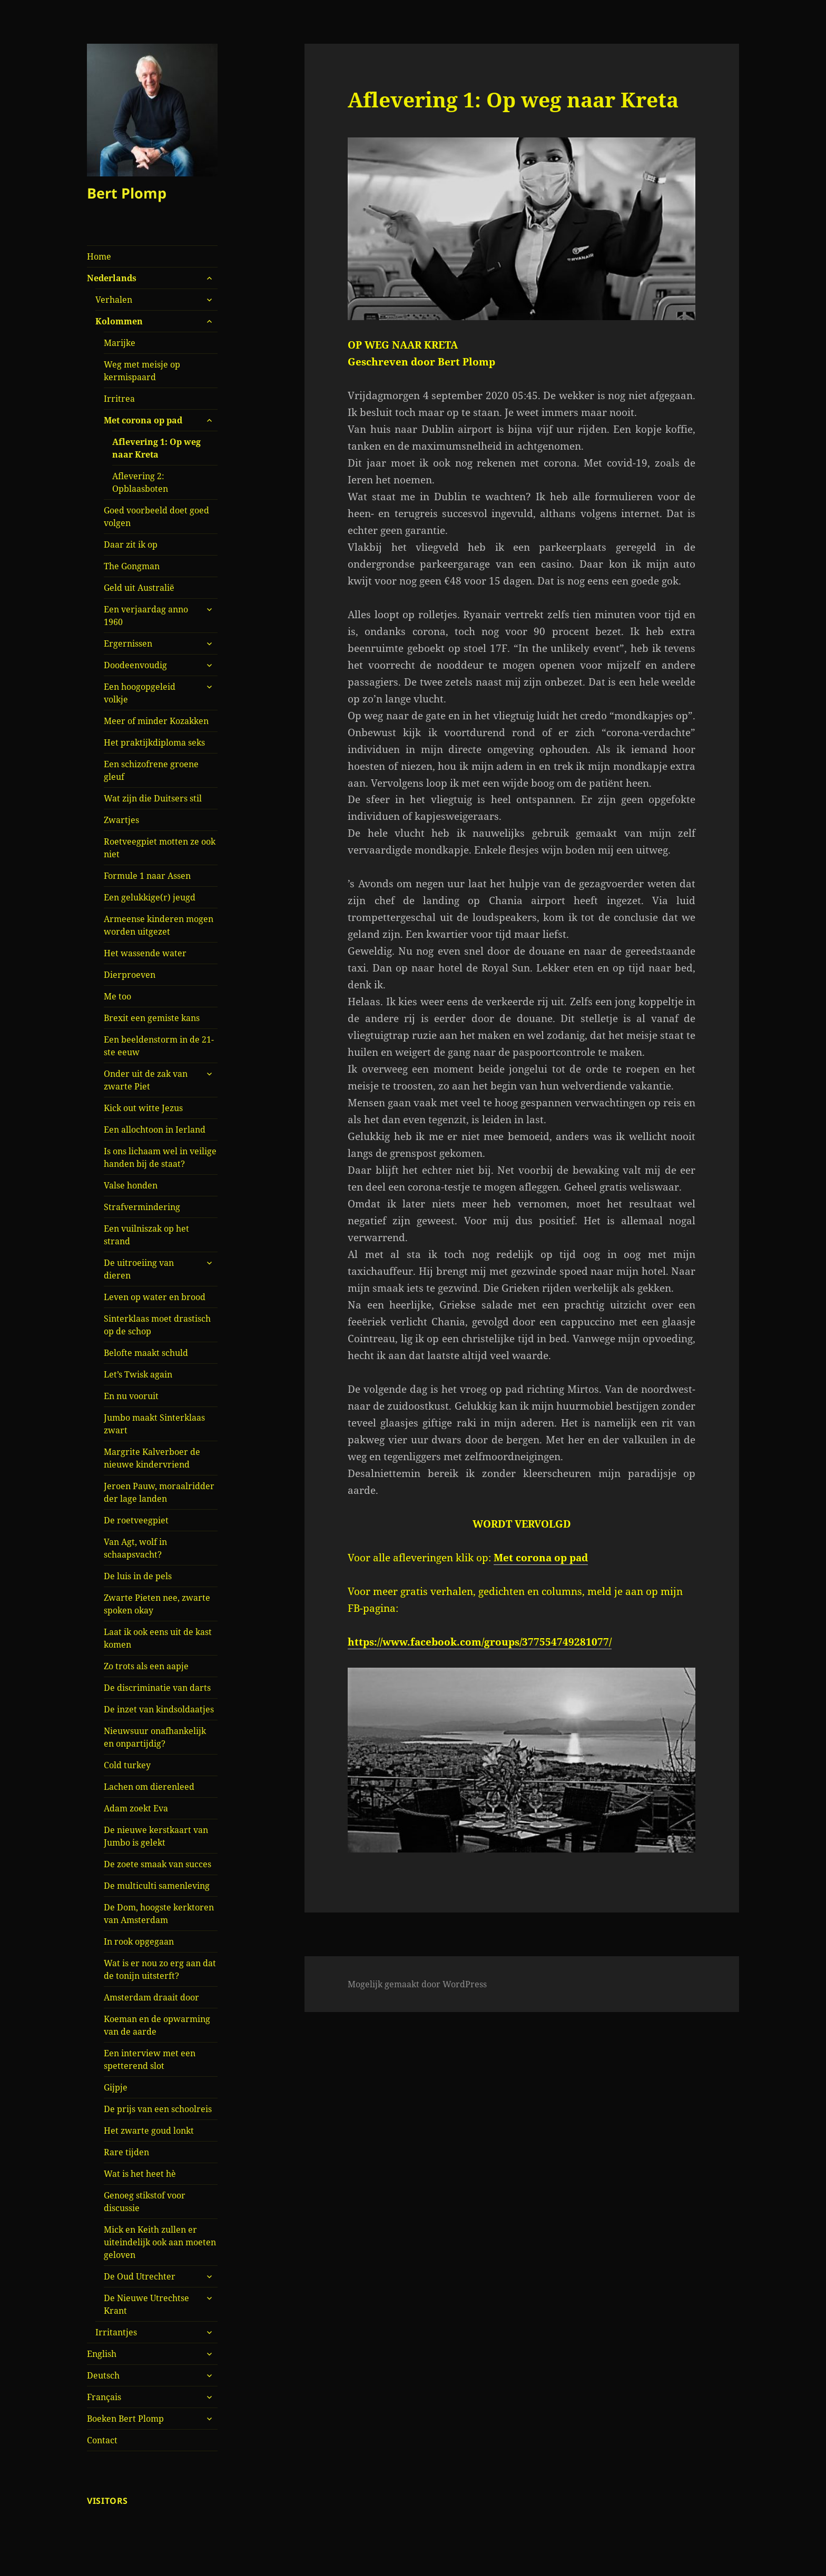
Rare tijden (126, 2152)
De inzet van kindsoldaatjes (159, 1709)
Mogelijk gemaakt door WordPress (417, 1984)
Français (104, 2397)
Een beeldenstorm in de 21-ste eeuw (159, 1046)
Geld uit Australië (139, 587)
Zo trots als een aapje (146, 1666)
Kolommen (119, 321)
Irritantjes (116, 2332)
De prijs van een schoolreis (158, 2109)
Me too (117, 996)
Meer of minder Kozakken (156, 721)
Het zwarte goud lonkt (149, 2130)
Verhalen (113, 299)
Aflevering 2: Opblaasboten (140, 482)
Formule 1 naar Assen (147, 875)
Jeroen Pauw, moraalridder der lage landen (159, 1492)
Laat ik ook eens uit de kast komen (158, 1638)
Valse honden (131, 1185)
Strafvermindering (142, 1207)
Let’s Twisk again (138, 1374)
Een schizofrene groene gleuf (151, 770)
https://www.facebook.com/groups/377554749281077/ (480, 1642)
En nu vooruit (131, 1396)
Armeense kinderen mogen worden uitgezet (158, 925)
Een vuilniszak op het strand (146, 1235)
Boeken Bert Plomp (125, 2418)
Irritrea (119, 398)
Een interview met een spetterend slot (149, 2059)
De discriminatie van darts (157, 1687)
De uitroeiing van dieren (139, 1269)
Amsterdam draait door (151, 1997)
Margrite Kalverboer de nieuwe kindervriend (152, 1458)
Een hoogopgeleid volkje (139, 693)
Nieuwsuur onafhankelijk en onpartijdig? (155, 1737)
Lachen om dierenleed (149, 1786)
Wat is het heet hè (140, 2173)
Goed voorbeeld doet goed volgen (156, 516)
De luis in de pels (138, 1576)
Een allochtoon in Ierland (154, 1129)
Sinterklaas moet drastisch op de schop (157, 1325)
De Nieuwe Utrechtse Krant (146, 2304)
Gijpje (115, 2087)
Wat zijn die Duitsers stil (153, 798)
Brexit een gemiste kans (152, 1018)
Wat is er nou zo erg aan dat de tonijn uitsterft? (160, 1969)
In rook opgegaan (139, 1941)
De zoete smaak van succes (157, 1864)
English (101, 2354)
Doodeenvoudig (135, 665)
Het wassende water (145, 953)
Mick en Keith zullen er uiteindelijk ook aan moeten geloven (160, 2242)
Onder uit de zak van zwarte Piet (146, 1080)
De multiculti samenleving (157, 1885)
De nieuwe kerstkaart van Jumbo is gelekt (156, 1836)
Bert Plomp (126, 193)
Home (99, 256)
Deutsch (103, 2375)
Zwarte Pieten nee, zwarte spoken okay (157, 1604)
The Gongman (132, 566)
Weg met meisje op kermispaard (142, 371)
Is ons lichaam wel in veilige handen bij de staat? (160, 1157)
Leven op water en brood (154, 1297)
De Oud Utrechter (139, 2276)
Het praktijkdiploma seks (154, 742)
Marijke (119, 343)
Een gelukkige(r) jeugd (149, 897)
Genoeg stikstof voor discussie (144, 2201)
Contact (102, 2440)
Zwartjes (121, 820)
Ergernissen (128, 643)
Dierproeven (129, 974)
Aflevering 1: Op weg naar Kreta (156, 448)
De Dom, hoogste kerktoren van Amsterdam (159, 1913)
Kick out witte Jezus (143, 1108)
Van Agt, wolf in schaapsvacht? (135, 1548)
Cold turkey (127, 1765)
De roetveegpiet (136, 1520)
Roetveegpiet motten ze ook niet (159, 848)
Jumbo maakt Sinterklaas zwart (154, 1424)
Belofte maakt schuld (146, 1353)
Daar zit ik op (131, 544)
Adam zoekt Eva (136, 1808)
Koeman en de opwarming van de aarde (157, 2025)
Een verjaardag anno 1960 (146, 615)
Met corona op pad (143, 420)
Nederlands (111, 278)
